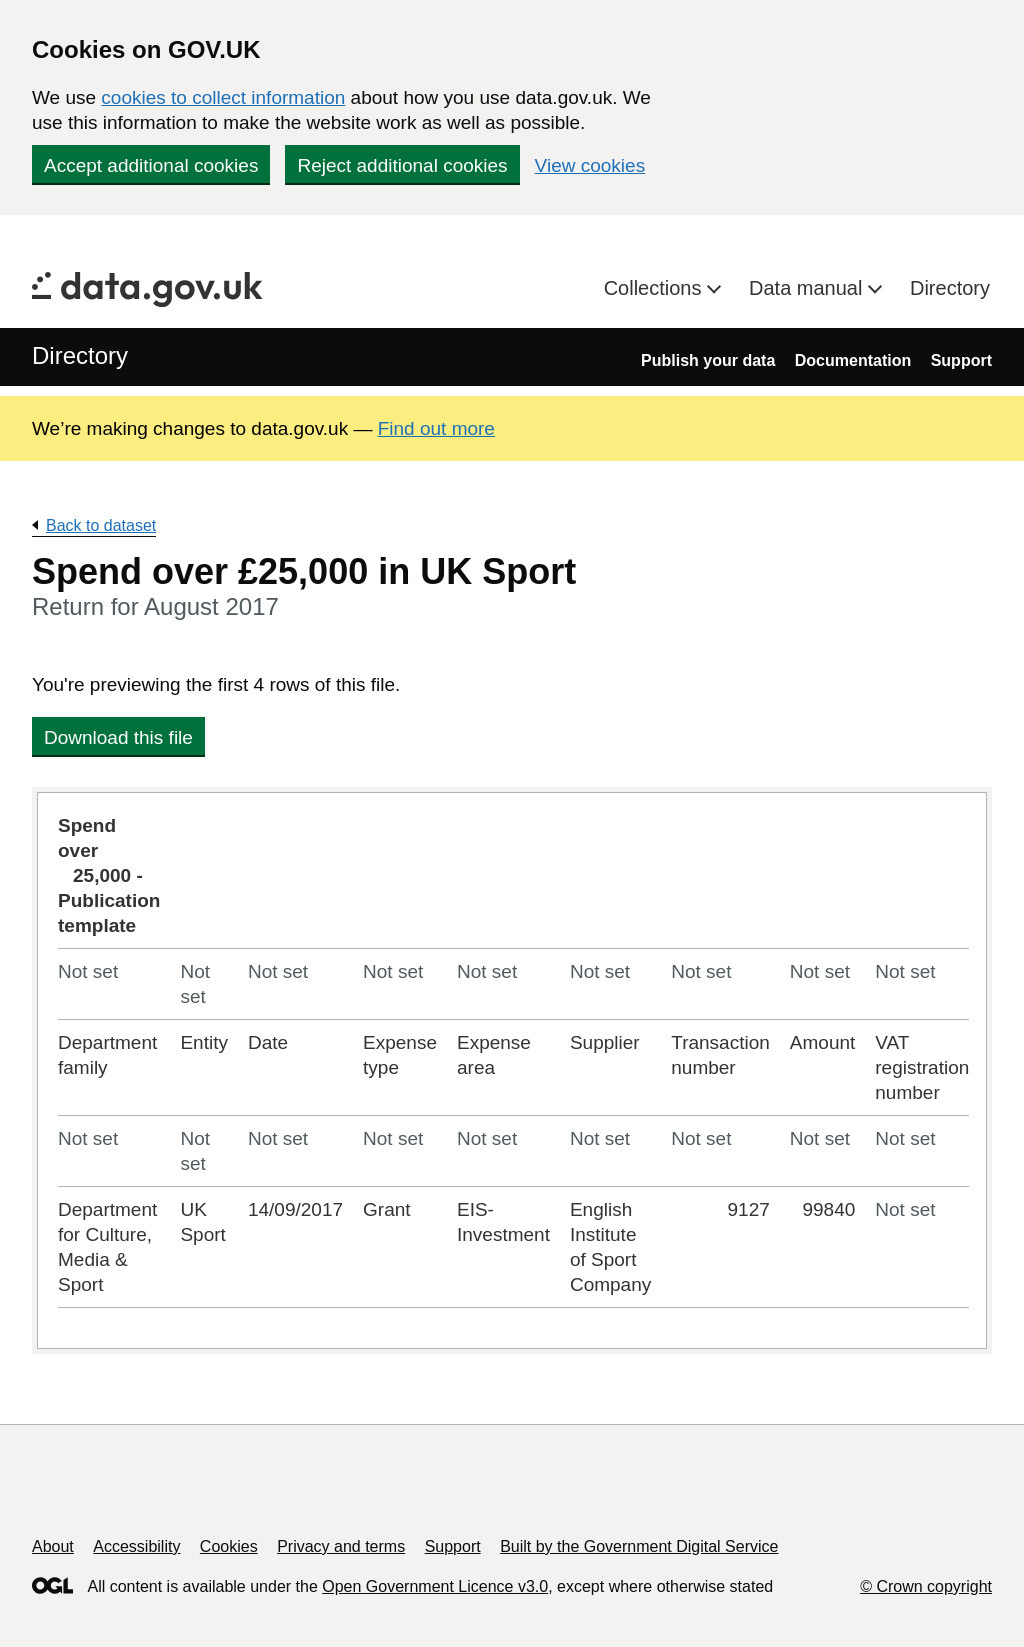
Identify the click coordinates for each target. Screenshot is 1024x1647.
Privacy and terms (341, 1546)
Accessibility (136, 1546)
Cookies (229, 1546)
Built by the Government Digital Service (639, 1546)
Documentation (853, 360)
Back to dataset (101, 525)
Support (961, 360)
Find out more (436, 428)
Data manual (808, 288)
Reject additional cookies (402, 165)
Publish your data (708, 360)
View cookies (590, 165)
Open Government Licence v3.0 (435, 1586)
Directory (950, 288)
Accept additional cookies (151, 165)
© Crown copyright (926, 1586)
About (53, 1546)
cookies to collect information (223, 97)
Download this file (118, 737)
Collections (655, 288)
